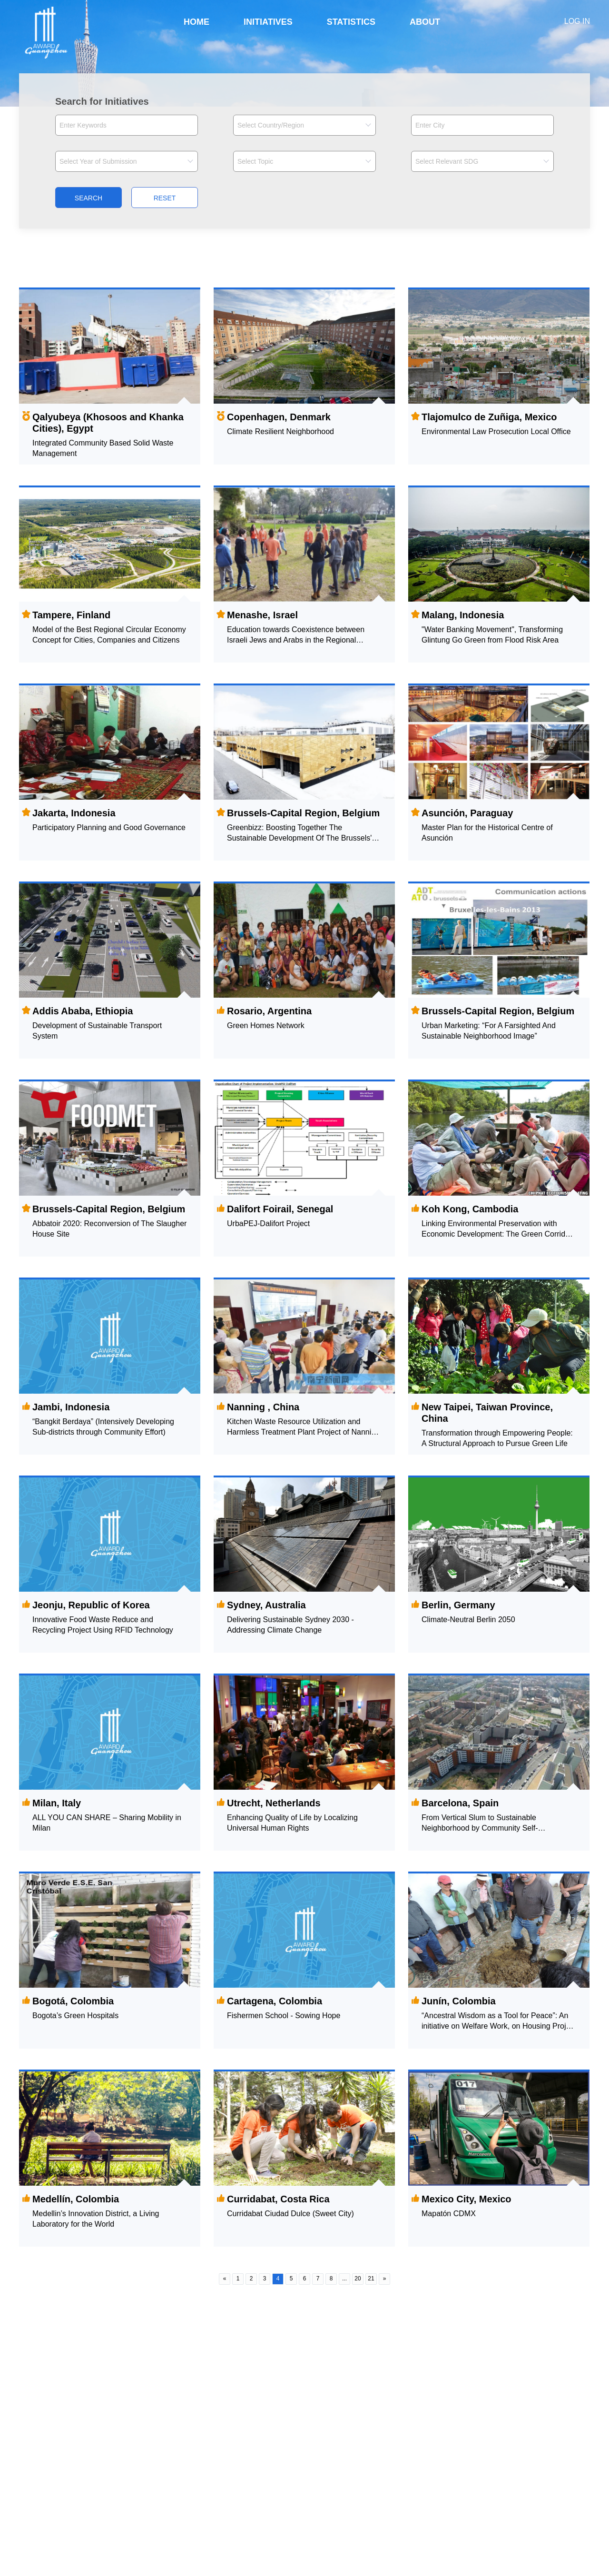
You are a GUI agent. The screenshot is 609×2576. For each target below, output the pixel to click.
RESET (165, 198)
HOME (196, 22)
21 (371, 2278)
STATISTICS (351, 22)
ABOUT (425, 22)
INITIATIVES (268, 22)
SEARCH (88, 198)
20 (357, 2278)
